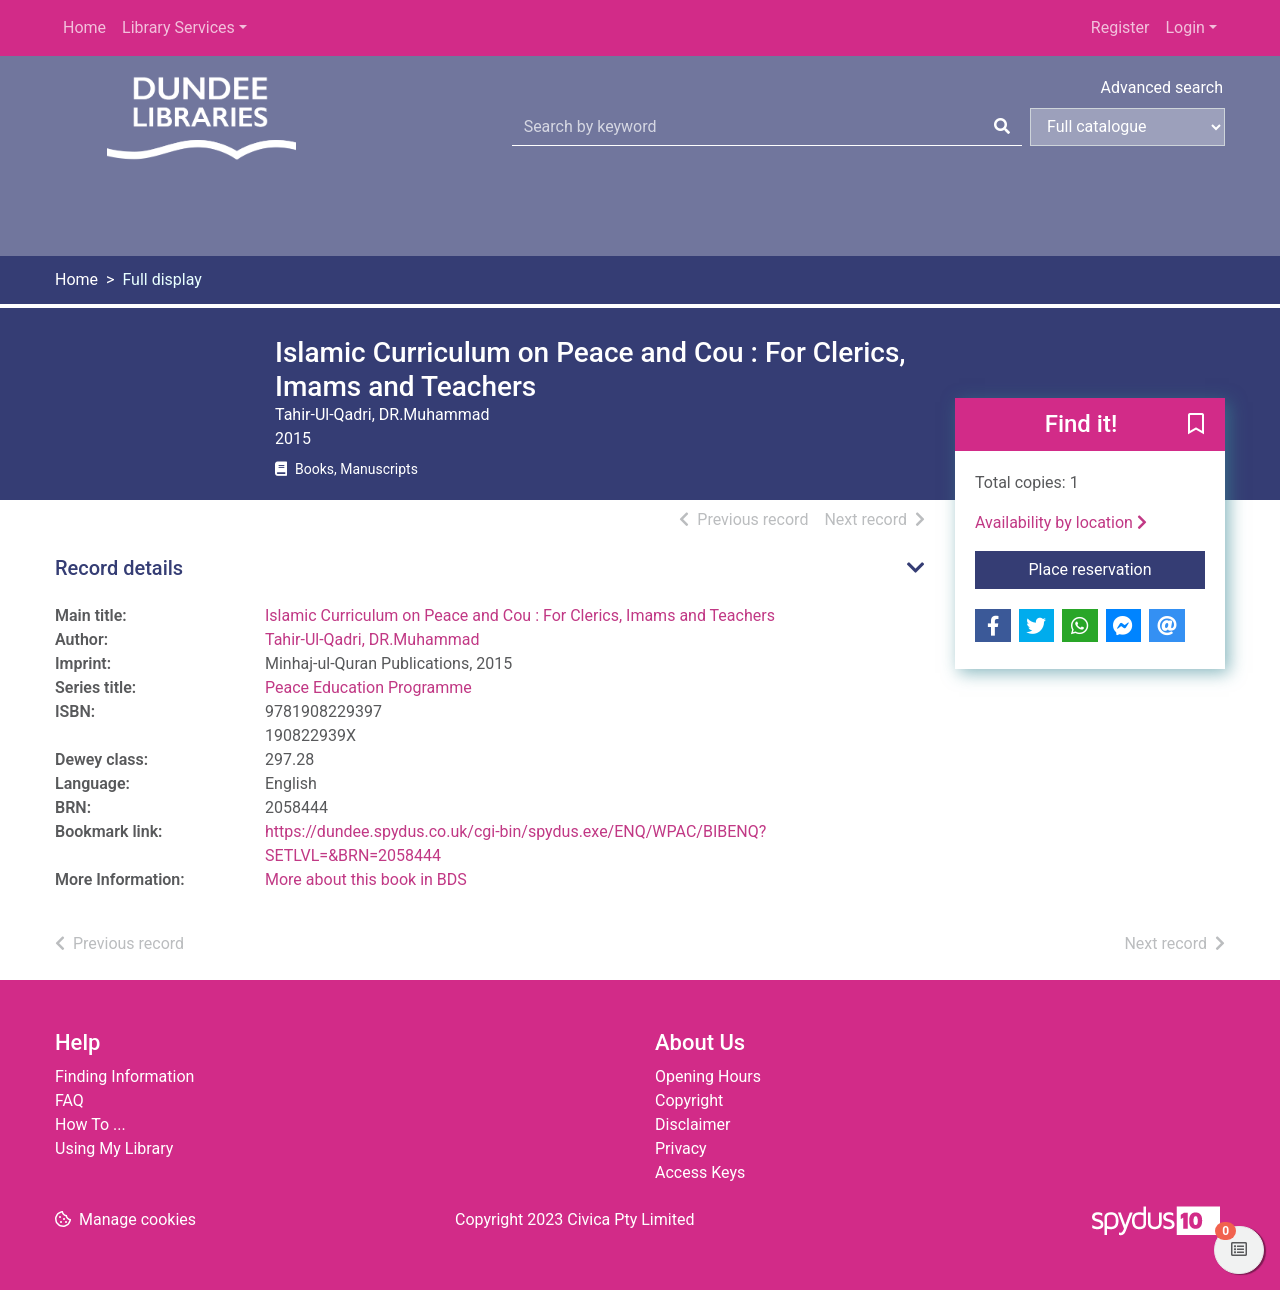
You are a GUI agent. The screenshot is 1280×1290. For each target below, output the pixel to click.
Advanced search (1162, 87)
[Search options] (1127, 127)
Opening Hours (708, 1076)
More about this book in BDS (366, 879)
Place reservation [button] (1117, 568)
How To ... (90, 1124)
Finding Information (124, 1076)
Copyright (689, 1100)
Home (84, 27)
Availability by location (1061, 522)
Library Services (178, 27)
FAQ (69, 1100)
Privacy (681, 1148)
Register (1120, 27)
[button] (1196, 426)
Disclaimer (692, 1124)
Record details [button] (119, 568)
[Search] (1002, 127)
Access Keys (700, 1172)
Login (1184, 27)
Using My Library (114, 1148)
